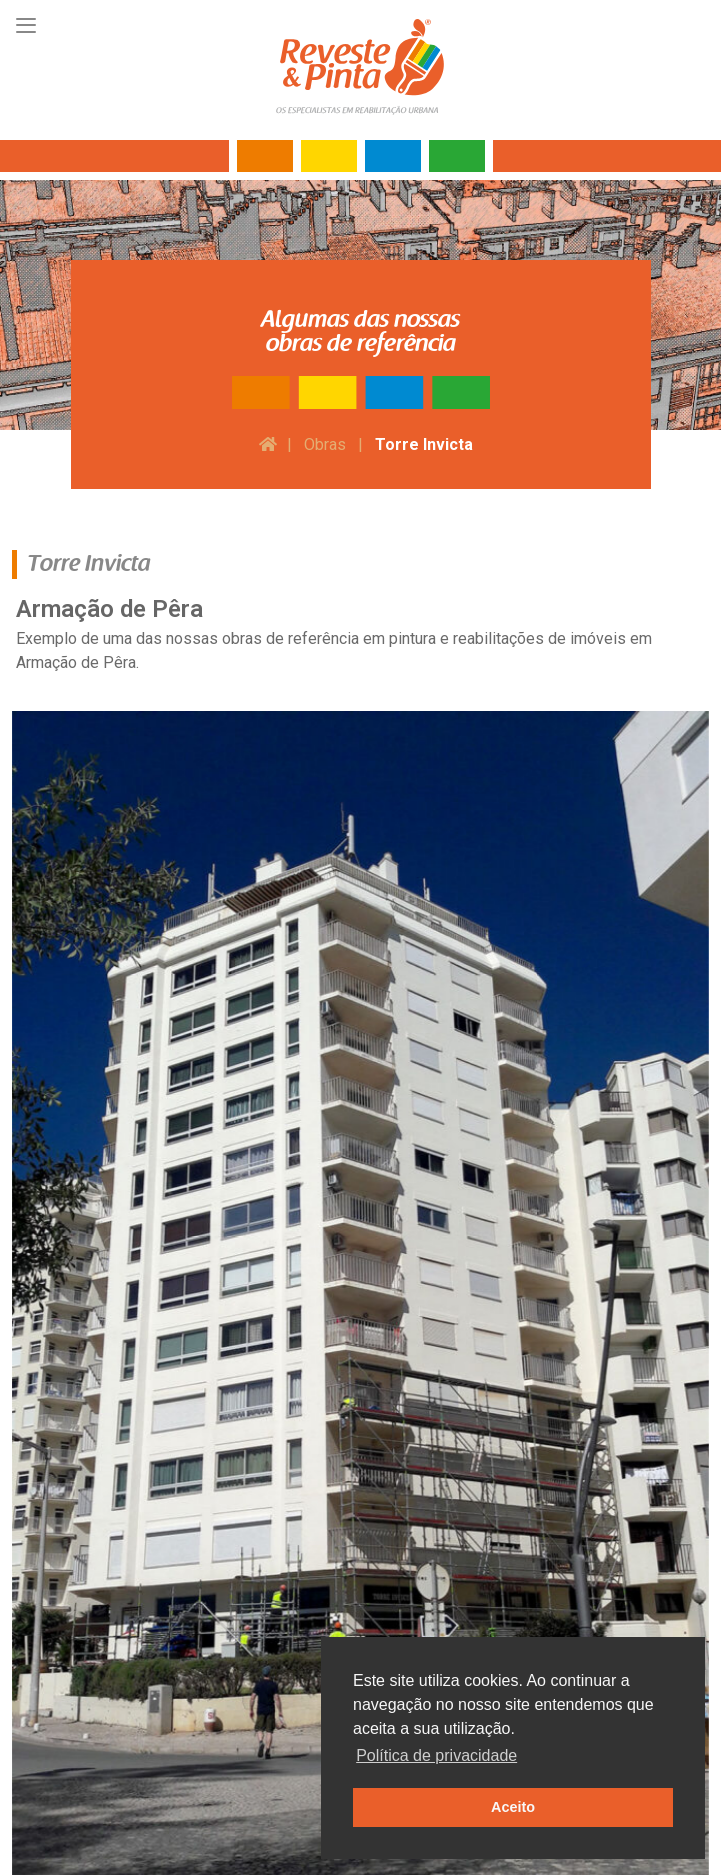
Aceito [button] (513, 1807)
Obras (325, 444)
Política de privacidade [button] (436, 1755)
